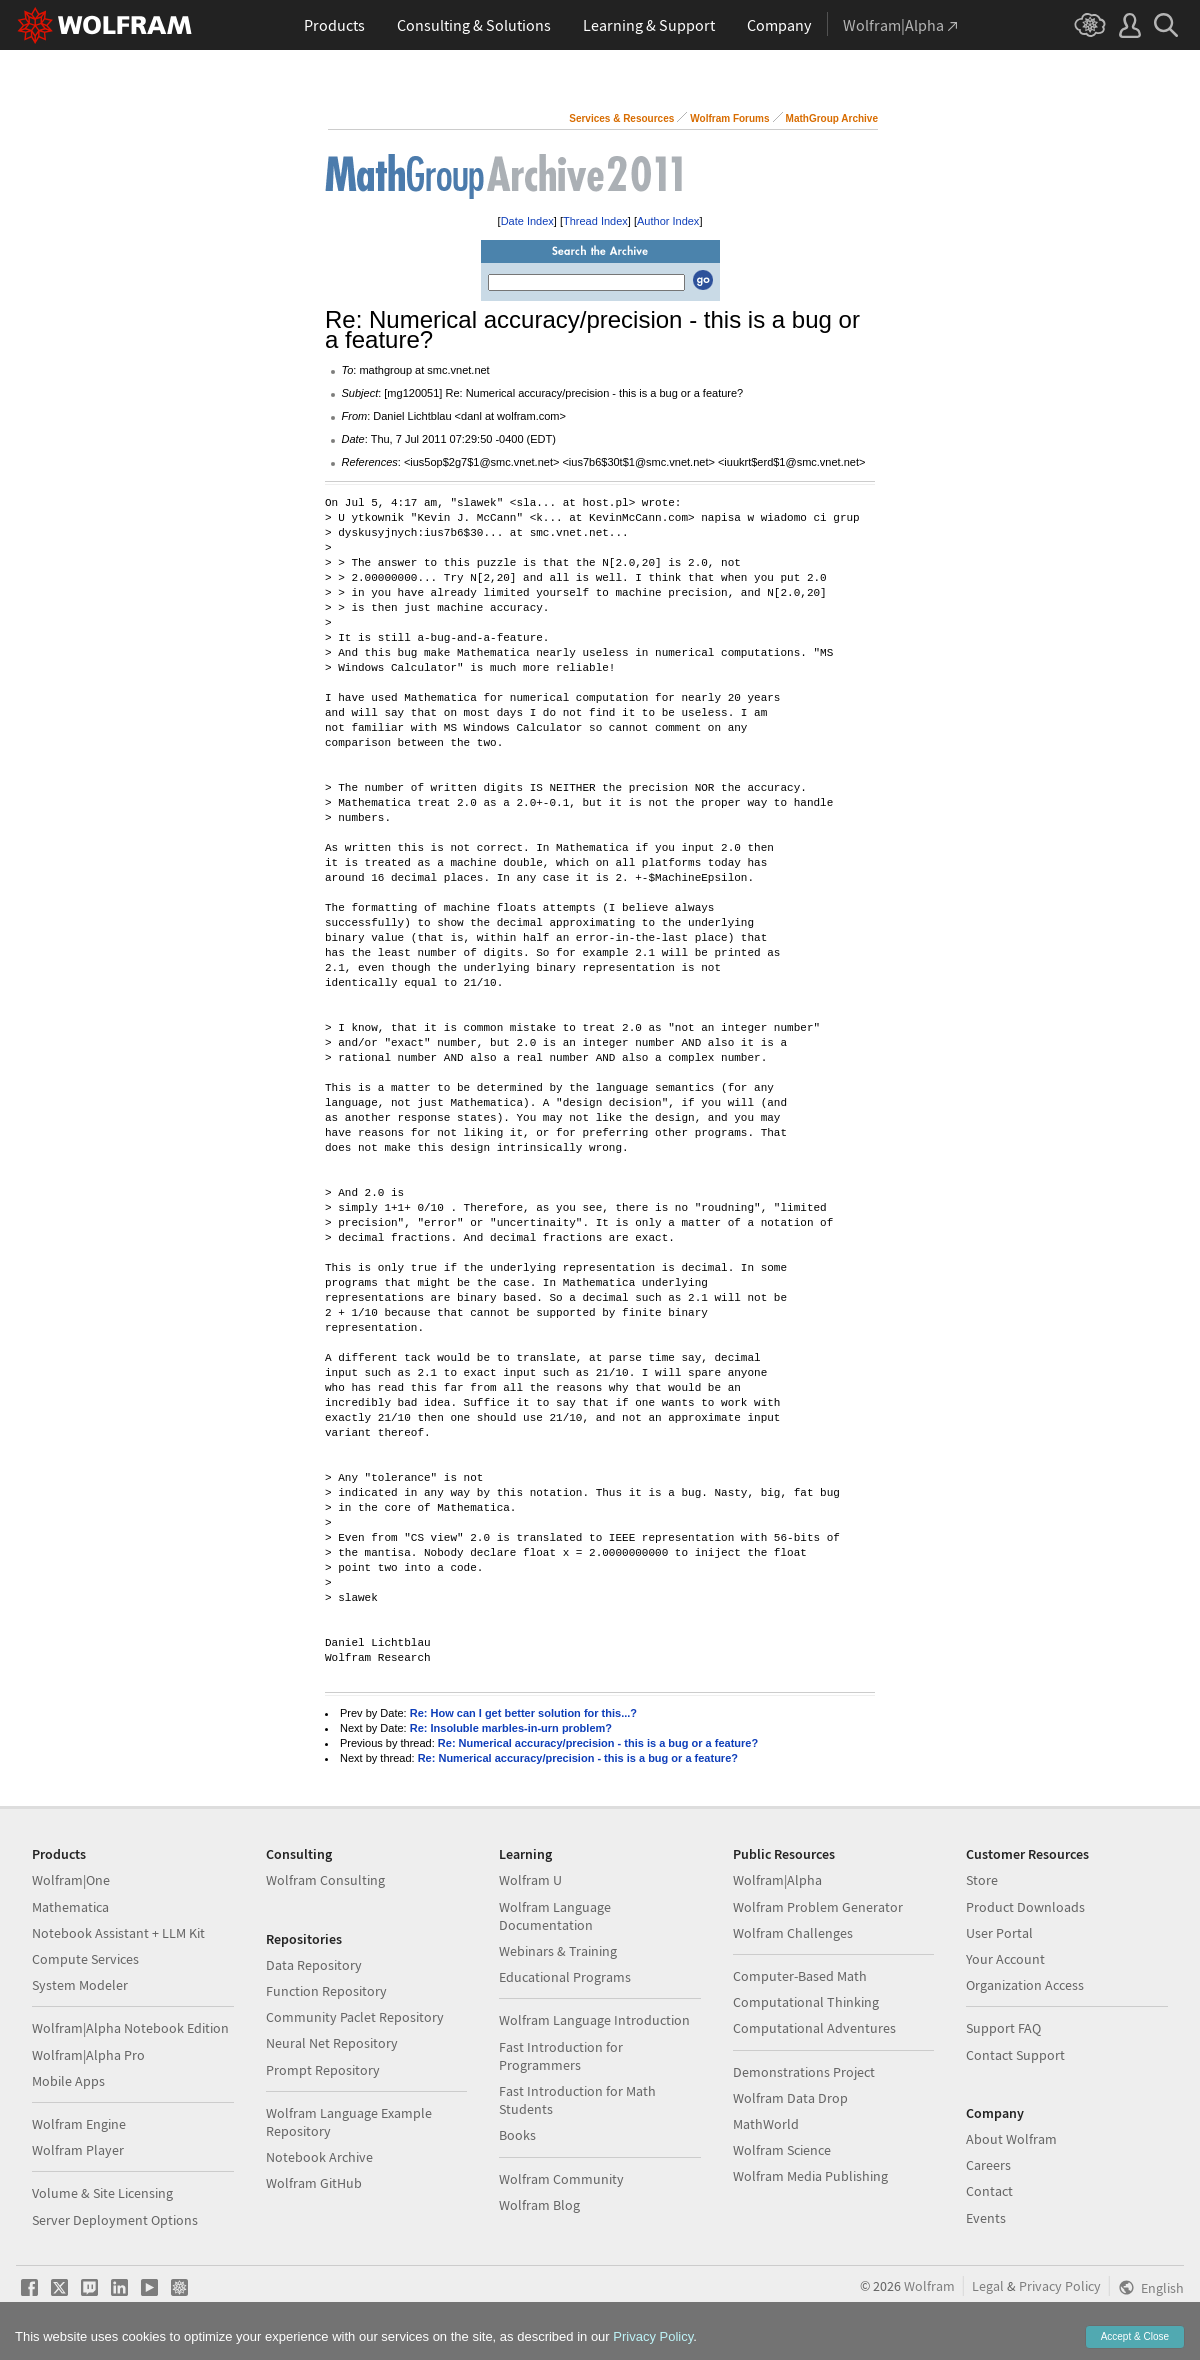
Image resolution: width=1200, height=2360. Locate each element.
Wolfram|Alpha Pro (88, 2055)
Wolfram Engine (79, 2124)
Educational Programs (565, 1977)
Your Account (1005, 1959)
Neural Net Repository (332, 2043)
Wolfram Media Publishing (810, 2176)
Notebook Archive (319, 2157)
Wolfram (929, 2286)
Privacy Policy (1060, 2286)
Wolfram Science (782, 2150)
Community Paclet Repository (355, 2017)
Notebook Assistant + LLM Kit (118, 1933)
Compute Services (85, 1959)
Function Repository (326, 1991)
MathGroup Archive (832, 118)
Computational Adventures (814, 2028)
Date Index (527, 221)
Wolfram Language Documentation (555, 1916)
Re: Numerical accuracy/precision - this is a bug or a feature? (598, 1743)
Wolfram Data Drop (790, 2098)
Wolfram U (530, 1880)
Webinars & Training (558, 1951)
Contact (989, 2191)
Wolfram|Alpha (777, 1880)
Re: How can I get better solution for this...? (523, 1713)
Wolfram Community (561, 2179)
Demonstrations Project (804, 2072)
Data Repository (314, 1965)
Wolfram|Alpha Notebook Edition (130, 2028)
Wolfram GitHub (314, 2183)
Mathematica (70, 1907)
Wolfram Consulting (325, 1880)
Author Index (668, 221)
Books (517, 2135)
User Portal (999, 1933)
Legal (988, 2286)
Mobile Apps (68, 2081)
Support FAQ (1003, 2028)
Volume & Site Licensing (102, 2193)
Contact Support (1015, 2055)
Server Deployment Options (115, 2220)
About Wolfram (1011, 2139)
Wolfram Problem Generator (818, 1907)
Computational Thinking (806, 2002)
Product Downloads (1025, 1907)
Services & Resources (621, 118)
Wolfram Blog (539, 2205)
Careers (988, 2165)
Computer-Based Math (800, 1976)
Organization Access (1025, 1985)
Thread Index (595, 221)
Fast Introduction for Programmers (561, 2056)
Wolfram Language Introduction (594, 2020)
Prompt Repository (323, 2070)
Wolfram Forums (729, 118)
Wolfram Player (78, 2150)
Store (982, 1880)
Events (986, 2218)
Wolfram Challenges (793, 1933)
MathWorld (766, 2124)
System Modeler (80, 1985)
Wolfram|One (71, 1880)
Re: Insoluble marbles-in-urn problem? (511, 1728)
